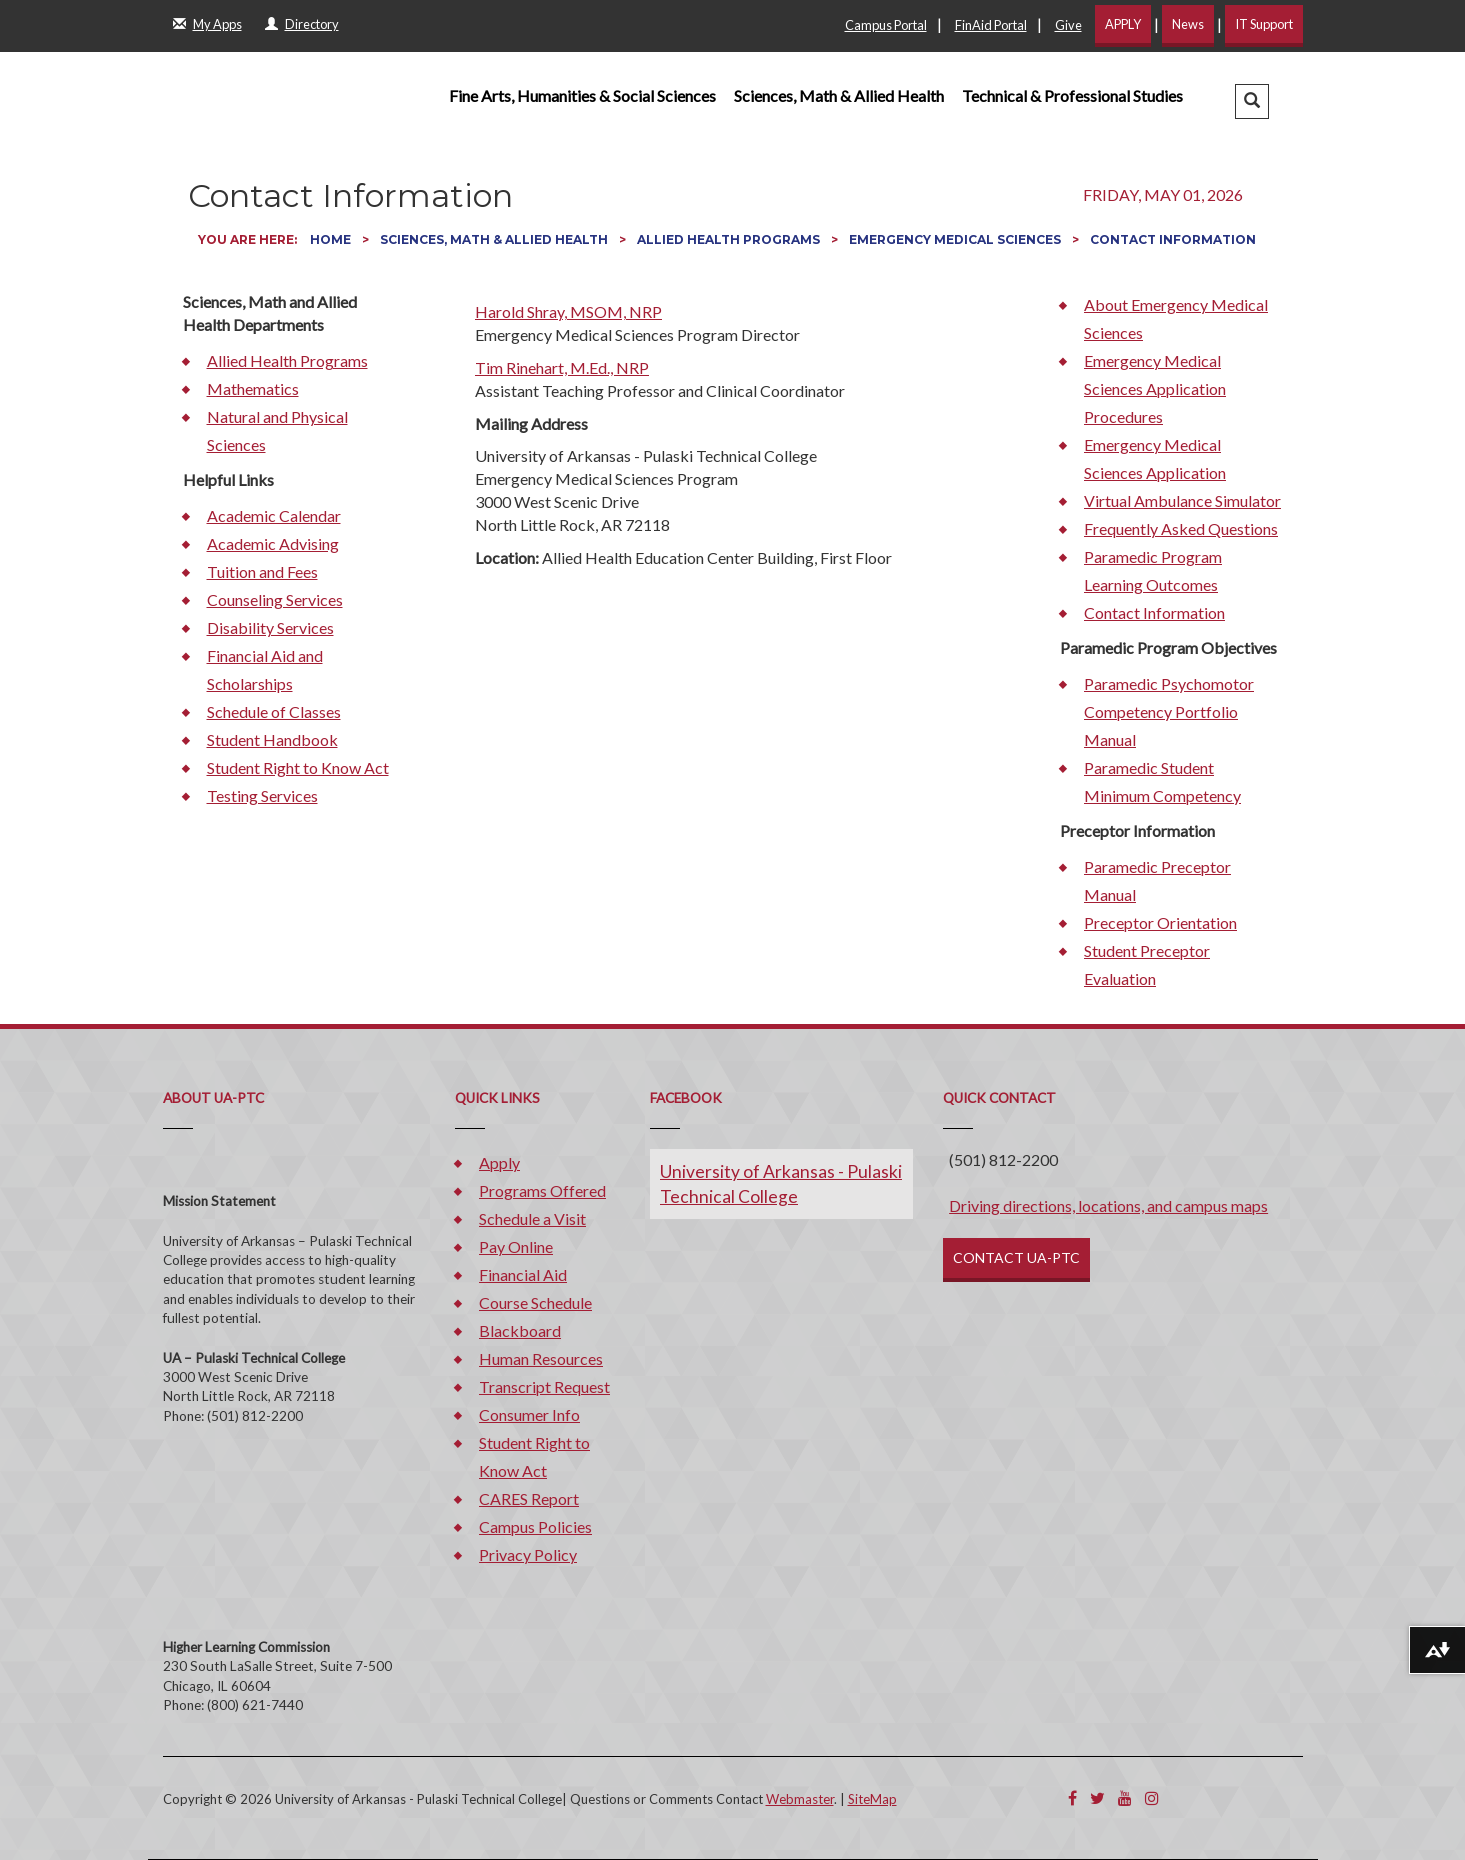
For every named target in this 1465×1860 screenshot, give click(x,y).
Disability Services (270, 627)
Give (1068, 25)
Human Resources (541, 1358)
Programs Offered (542, 1190)
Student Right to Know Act (298, 767)
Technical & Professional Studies (1072, 95)
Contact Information (1154, 612)
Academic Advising (273, 543)
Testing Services (262, 795)
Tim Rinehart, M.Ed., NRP (562, 367)
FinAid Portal (991, 25)
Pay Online (516, 1246)
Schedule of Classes (274, 711)
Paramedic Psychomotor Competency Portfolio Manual (1169, 711)
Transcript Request (544, 1386)
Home (332, 239)
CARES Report (529, 1498)
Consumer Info (529, 1414)
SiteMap (872, 1799)
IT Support (1264, 24)
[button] (1252, 101)
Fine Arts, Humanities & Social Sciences (582, 95)
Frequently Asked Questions (1181, 528)
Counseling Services (275, 599)
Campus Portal (886, 25)
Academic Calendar (274, 515)
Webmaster (800, 1799)
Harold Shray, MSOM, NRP (568, 311)
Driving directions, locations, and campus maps (1108, 1205)
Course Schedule (535, 1302)
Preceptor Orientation (1160, 922)
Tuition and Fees (262, 571)
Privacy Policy (528, 1554)
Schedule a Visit (532, 1218)
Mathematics (253, 388)
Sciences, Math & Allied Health (839, 95)
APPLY (1123, 24)
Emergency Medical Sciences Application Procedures (1155, 388)
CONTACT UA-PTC (1016, 1257)
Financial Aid (523, 1274)
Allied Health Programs (730, 239)
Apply (499, 1162)
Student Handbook (272, 739)
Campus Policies (535, 1526)
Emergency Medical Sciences (956, 239)
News (1188, 24)
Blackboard (520, 1330)
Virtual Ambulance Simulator (1182, 500)
